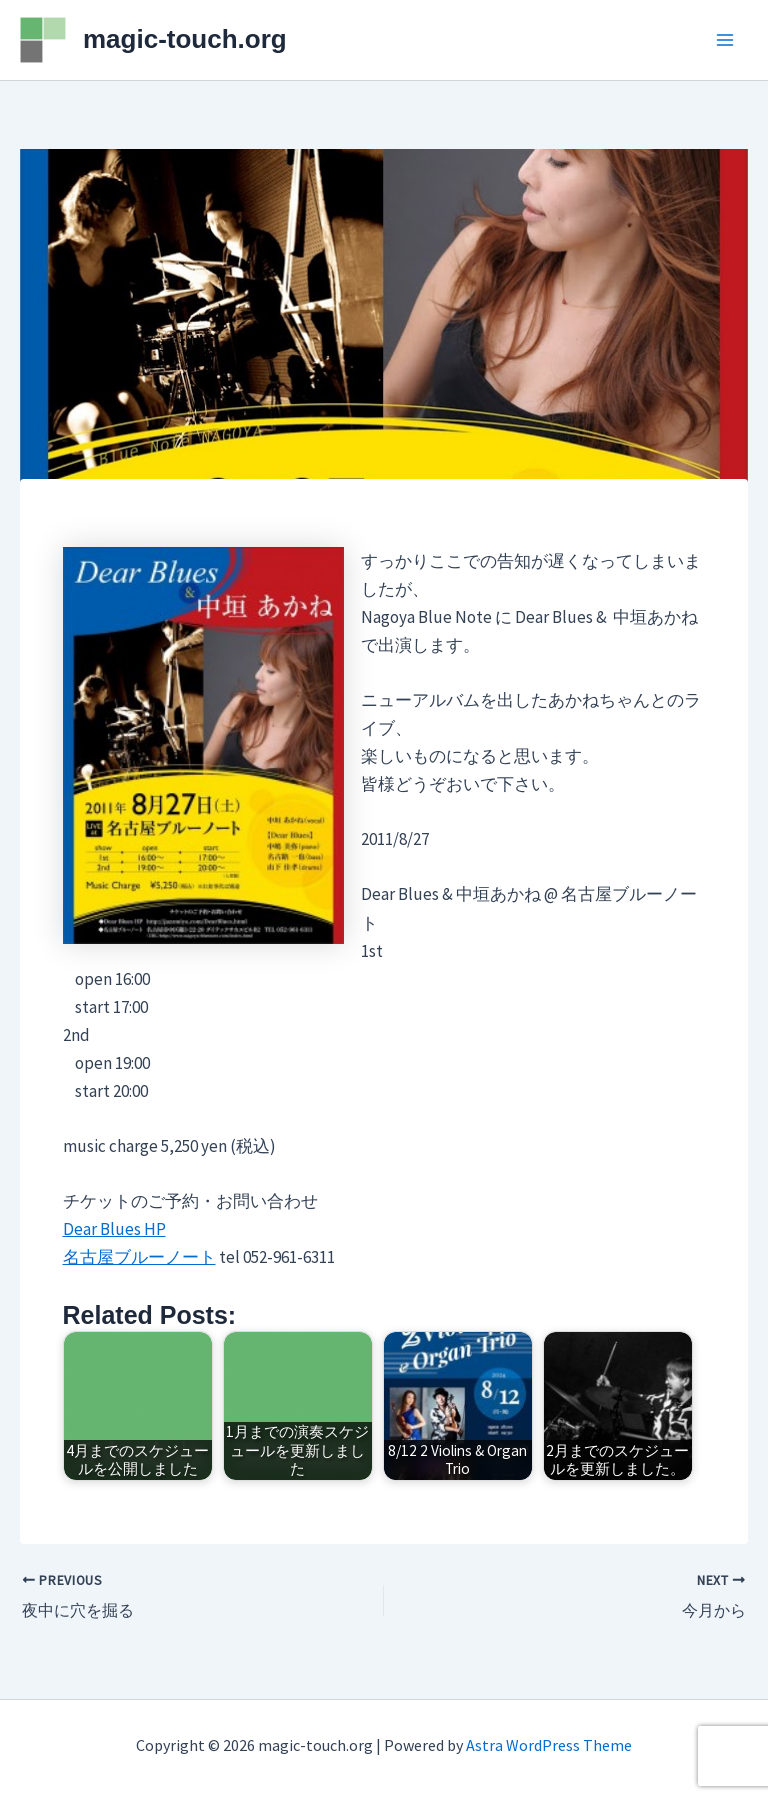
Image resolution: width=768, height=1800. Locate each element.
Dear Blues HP (114, 1229)
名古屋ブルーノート (139, 1257)
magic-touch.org (185, 39)
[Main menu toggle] (726, 40)
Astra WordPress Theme (549, 1745)
